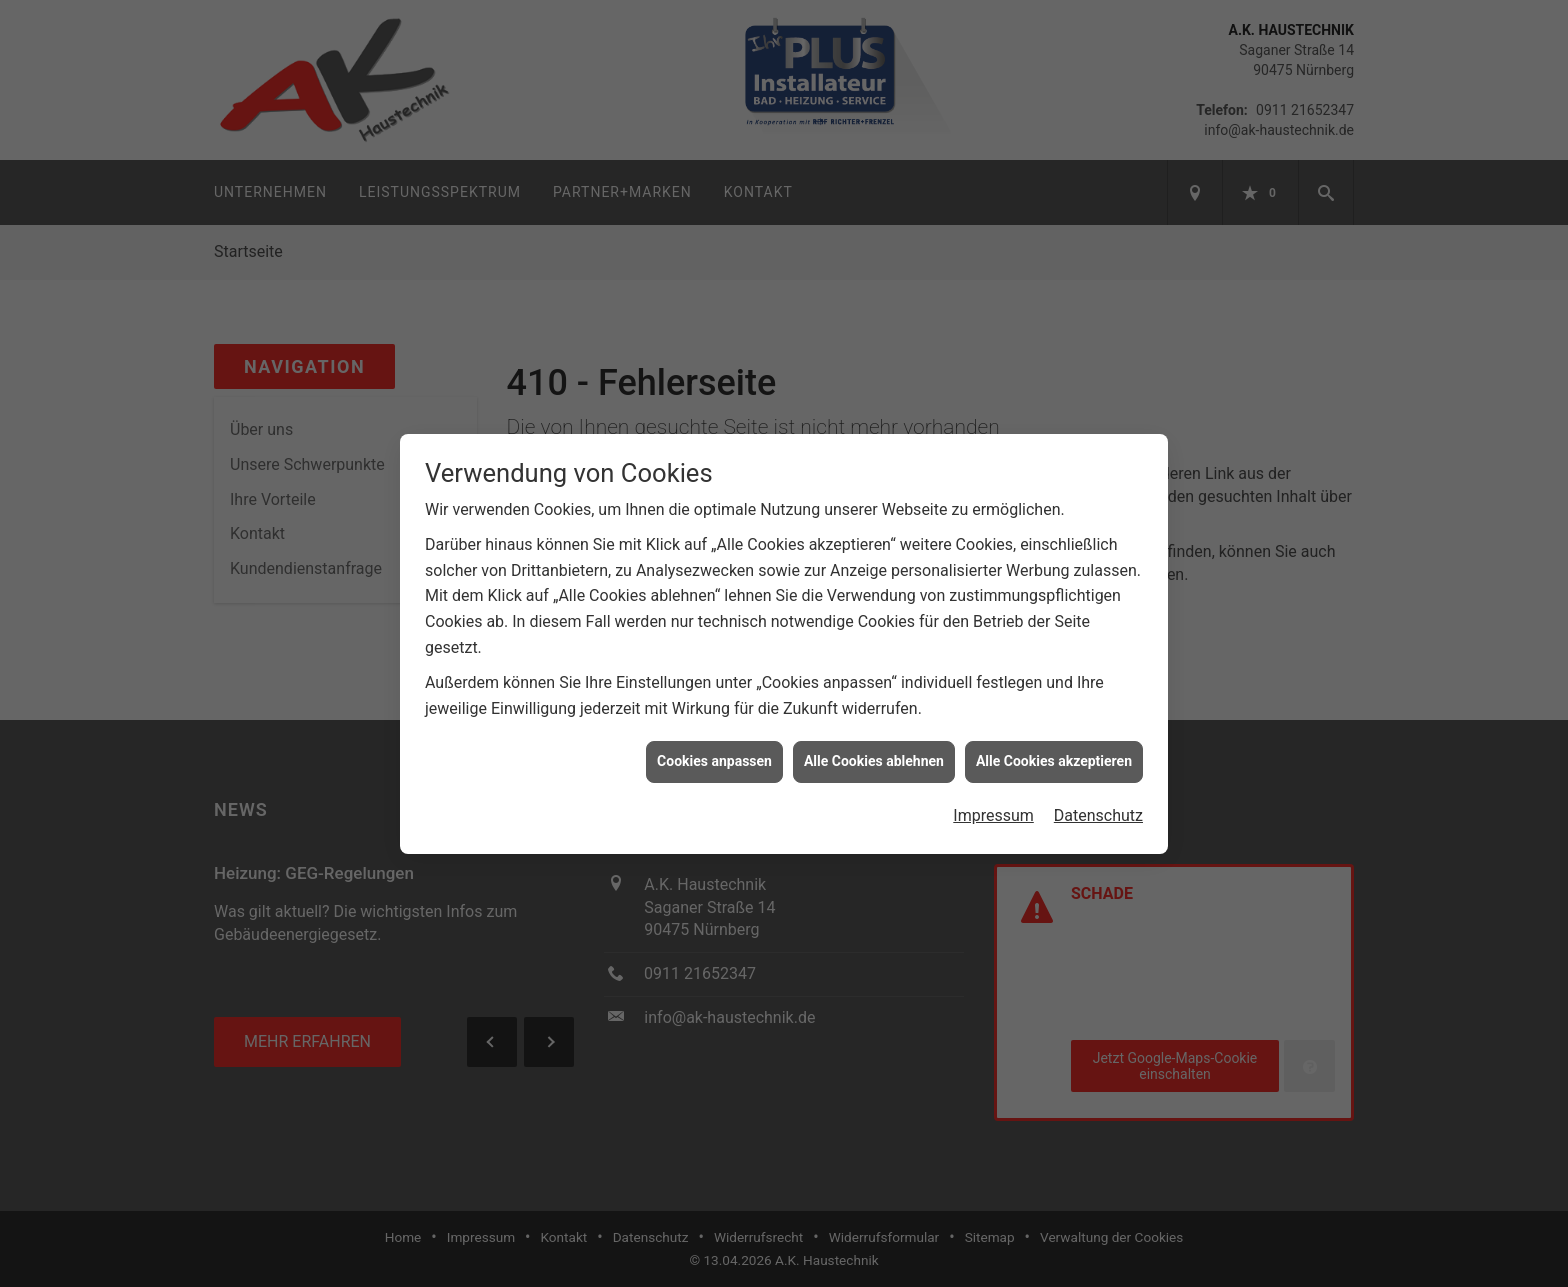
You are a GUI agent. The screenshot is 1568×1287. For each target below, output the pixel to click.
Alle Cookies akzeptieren (1054, 750)
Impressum (993, 804)
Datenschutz (1098, 804)
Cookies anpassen (714, 750)
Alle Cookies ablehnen (874, 750)
